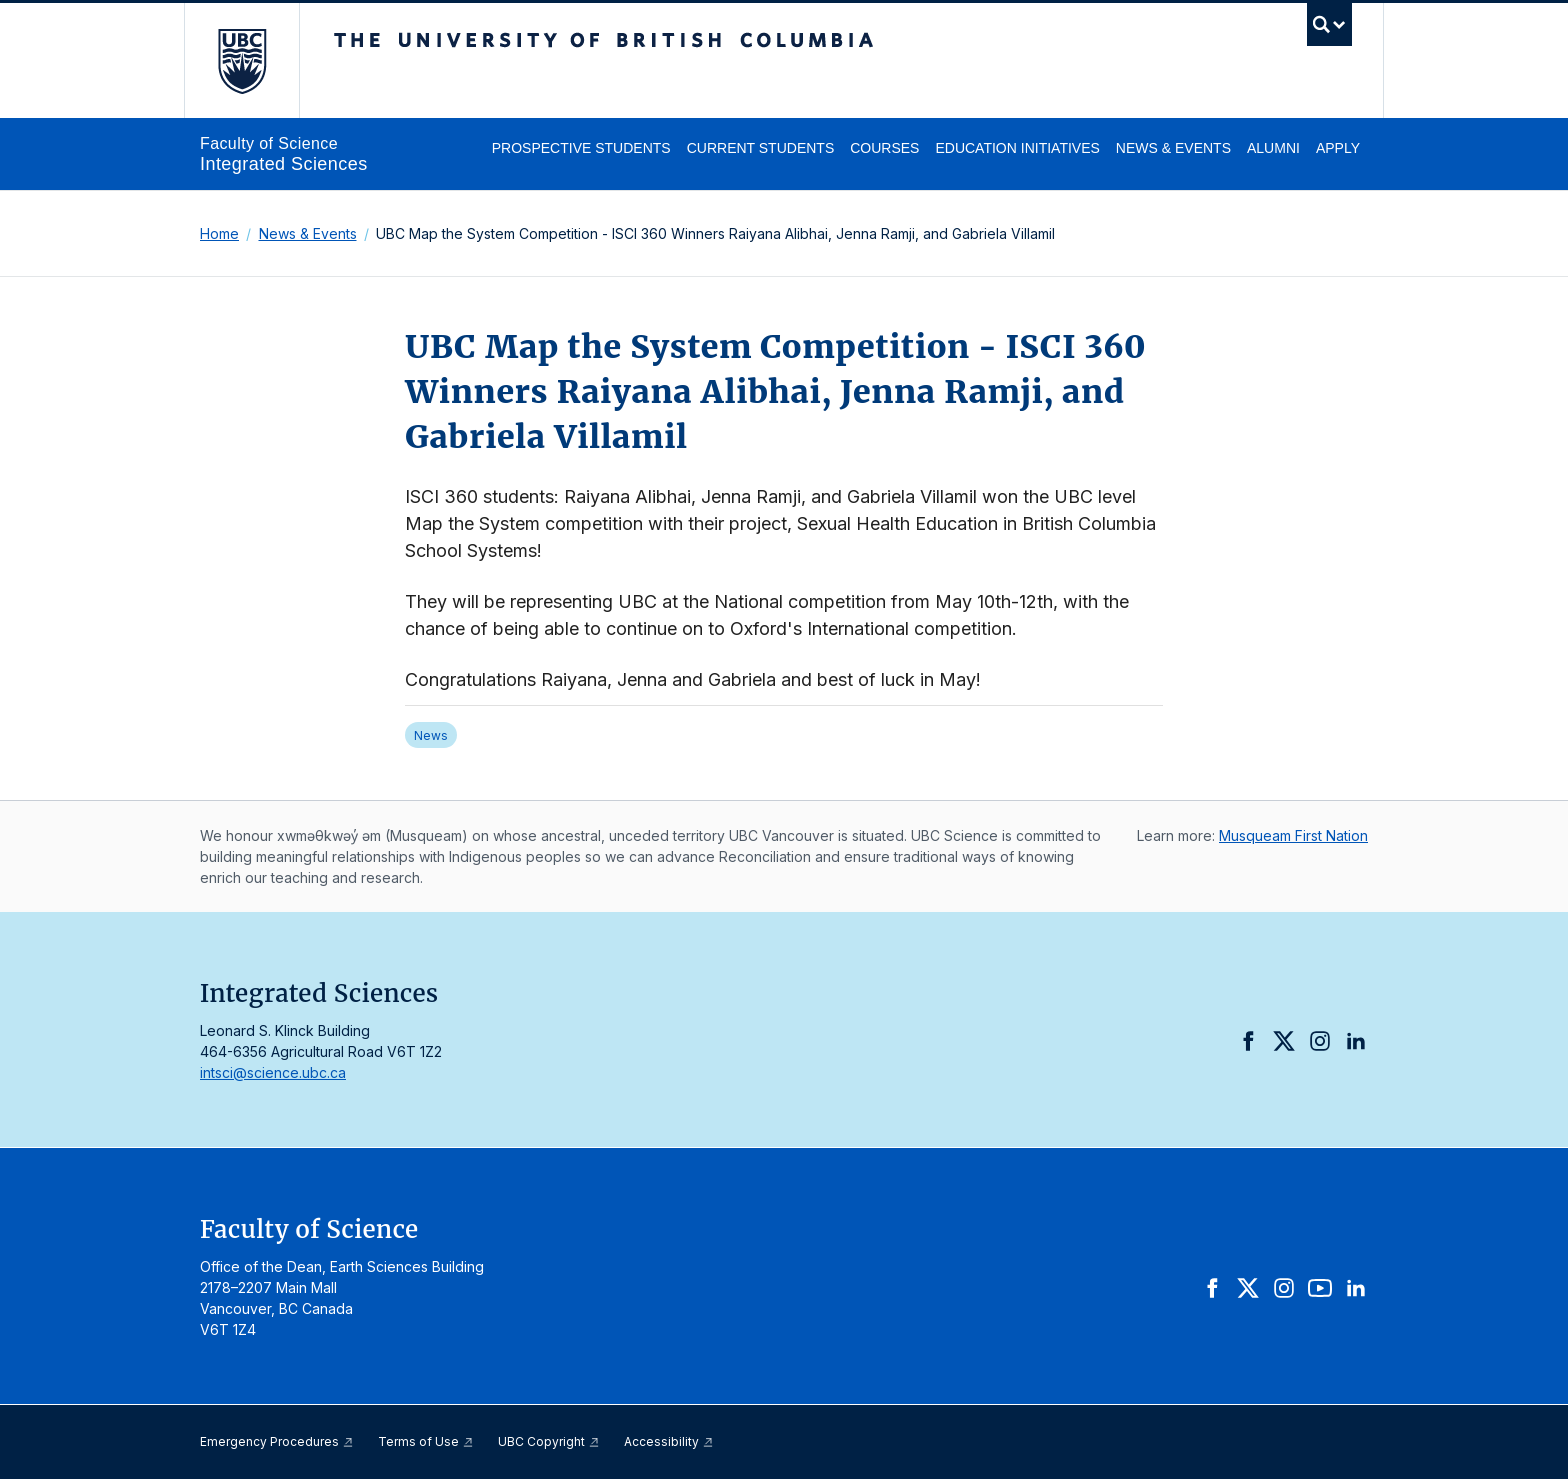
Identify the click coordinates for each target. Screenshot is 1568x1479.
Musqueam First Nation (1293, 835)
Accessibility (669, 1441)
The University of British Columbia (241, 60)
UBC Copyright (549, 1441)
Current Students (761, 148)
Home (219, 233)
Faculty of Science (269, 143)
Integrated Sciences (284, 164)
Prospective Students (581, 148)
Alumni (1273, 148)
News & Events (1173, 148)
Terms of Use (426, 1441)
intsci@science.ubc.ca (273, 1072)
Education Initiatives (1017, 148)
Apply (1338, 148)
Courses (884, 148)
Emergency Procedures (277, 1441)
